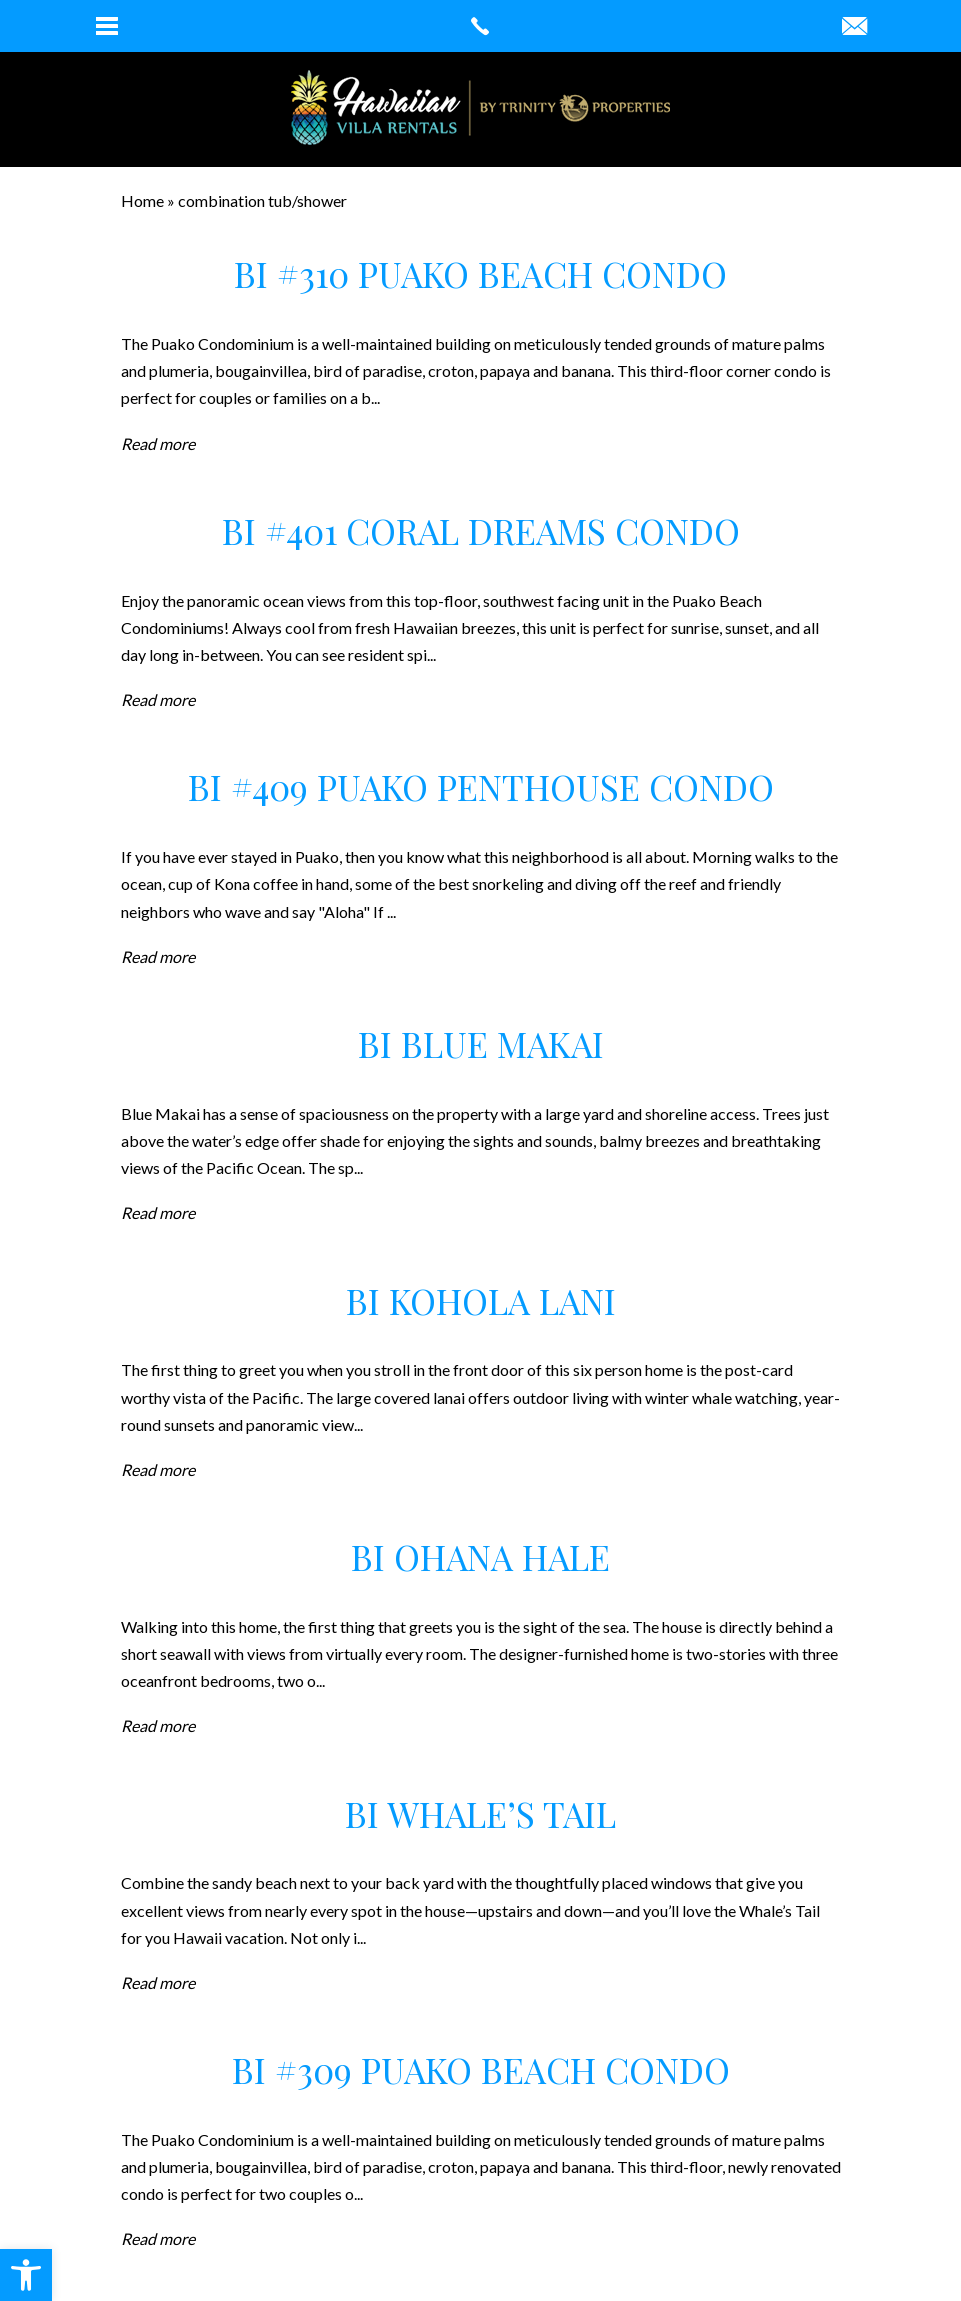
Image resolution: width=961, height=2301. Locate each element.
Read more (158, 443)
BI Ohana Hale (480, 1556)
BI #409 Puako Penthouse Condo (481, 786)
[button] (26, 2275)
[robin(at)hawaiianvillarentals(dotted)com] (854, 27)
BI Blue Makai (481, 1043)
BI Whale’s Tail (480, 1813)
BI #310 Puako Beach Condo (480, 273)
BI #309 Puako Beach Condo (481, 2069)
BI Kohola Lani (481, 1300)
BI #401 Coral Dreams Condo (481, 530)
